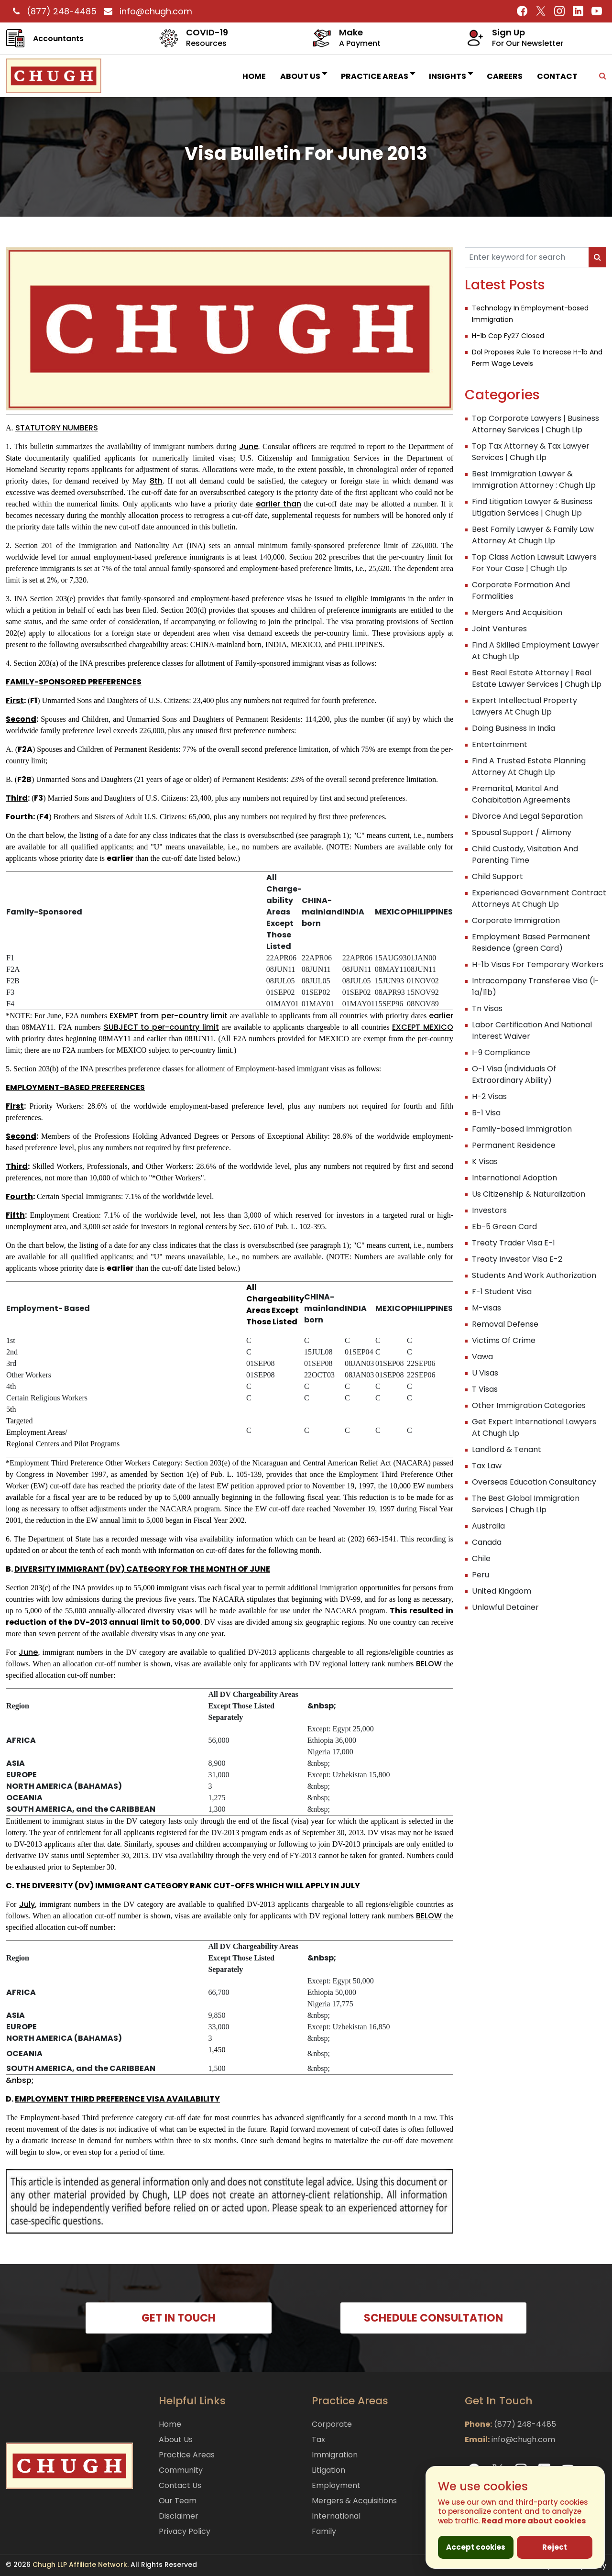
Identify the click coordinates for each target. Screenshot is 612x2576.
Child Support (497, 876)
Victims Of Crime (504, 1340)
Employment (336, 2485)
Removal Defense (505, 1324)
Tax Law (487, 1465)
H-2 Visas (489, 1096)
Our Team (178, 2500)
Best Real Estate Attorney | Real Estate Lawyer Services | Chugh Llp (536, 678)
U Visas (485, 1372)
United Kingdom (501, 1590)
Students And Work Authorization (534, 1275)
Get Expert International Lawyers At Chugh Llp (534, 1427)
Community (181, 2470)
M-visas (486, 1307)
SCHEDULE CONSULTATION (433, 2318)
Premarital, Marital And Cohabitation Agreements (521, 794)
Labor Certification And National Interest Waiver (532, 1030)
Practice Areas (378, 76)
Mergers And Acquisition (517, 612)
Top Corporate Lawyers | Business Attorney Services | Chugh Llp (535, 424)
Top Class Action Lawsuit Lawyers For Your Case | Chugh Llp (534, 562)
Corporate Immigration (516, 920)
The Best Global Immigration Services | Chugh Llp (525, 1504)
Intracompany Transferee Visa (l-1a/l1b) (535, 986)
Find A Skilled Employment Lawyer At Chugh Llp (535, 650)
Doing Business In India (513, 728)
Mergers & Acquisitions (354, 2500)
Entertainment (499, 744)
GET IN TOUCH (179, 2318)
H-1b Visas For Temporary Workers (537, 964)
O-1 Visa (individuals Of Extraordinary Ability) (514, 1074)
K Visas (485, 1161)
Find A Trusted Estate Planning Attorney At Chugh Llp (529, 766)
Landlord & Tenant (506, 1449)
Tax (318, 2439)
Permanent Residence (514, 1145)
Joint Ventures (499, 628)
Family (324, 2531)
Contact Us (180, 2485)
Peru (480, 1574)
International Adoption (514, 1177)
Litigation (328, 2470)
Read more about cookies (533, 2520)
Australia (488, 1525)
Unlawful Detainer (505, 1607)
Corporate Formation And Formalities (521, 590)
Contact (557, 76)
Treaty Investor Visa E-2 (517, 1259)
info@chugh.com (145, 11)
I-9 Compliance (501, 1052)
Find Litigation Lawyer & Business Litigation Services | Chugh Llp (532, 507)
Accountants (58, 38)
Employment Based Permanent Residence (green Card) (531, 942)
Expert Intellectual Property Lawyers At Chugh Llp (524, 706)
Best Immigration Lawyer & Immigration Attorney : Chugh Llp (534, 479)
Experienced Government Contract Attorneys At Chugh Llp (539, 898)
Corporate (332, 2424)
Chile (481, 1558)
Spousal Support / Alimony (521, 832)
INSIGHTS (450, 76)
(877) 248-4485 (53, 11)
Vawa (482, 1356)
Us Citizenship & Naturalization (528, 1194)
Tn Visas (487, 1008)
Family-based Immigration (522, 1128)
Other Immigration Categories (529, 1405)
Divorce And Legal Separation (527, 816)
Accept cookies (475, 2547)
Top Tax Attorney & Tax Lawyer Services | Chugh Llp (531, 451)
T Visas (485, 1389)
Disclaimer (178, 2515)
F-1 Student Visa (502, 1291)
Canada (487, 1542)
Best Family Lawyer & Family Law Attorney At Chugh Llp (533, 535)
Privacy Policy (184, 2531)
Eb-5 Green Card (504, 1226)
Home (254, 76)
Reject (554, 2547)
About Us (303, 76)
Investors (489, 1210)
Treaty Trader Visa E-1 (513, 1242)
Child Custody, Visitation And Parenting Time (525, 854)
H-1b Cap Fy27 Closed (508, 336)
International (336, 2515)
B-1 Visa (486, 1112)
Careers (505, 76)
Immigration (335, 2454)
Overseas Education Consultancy (534, 1481)
